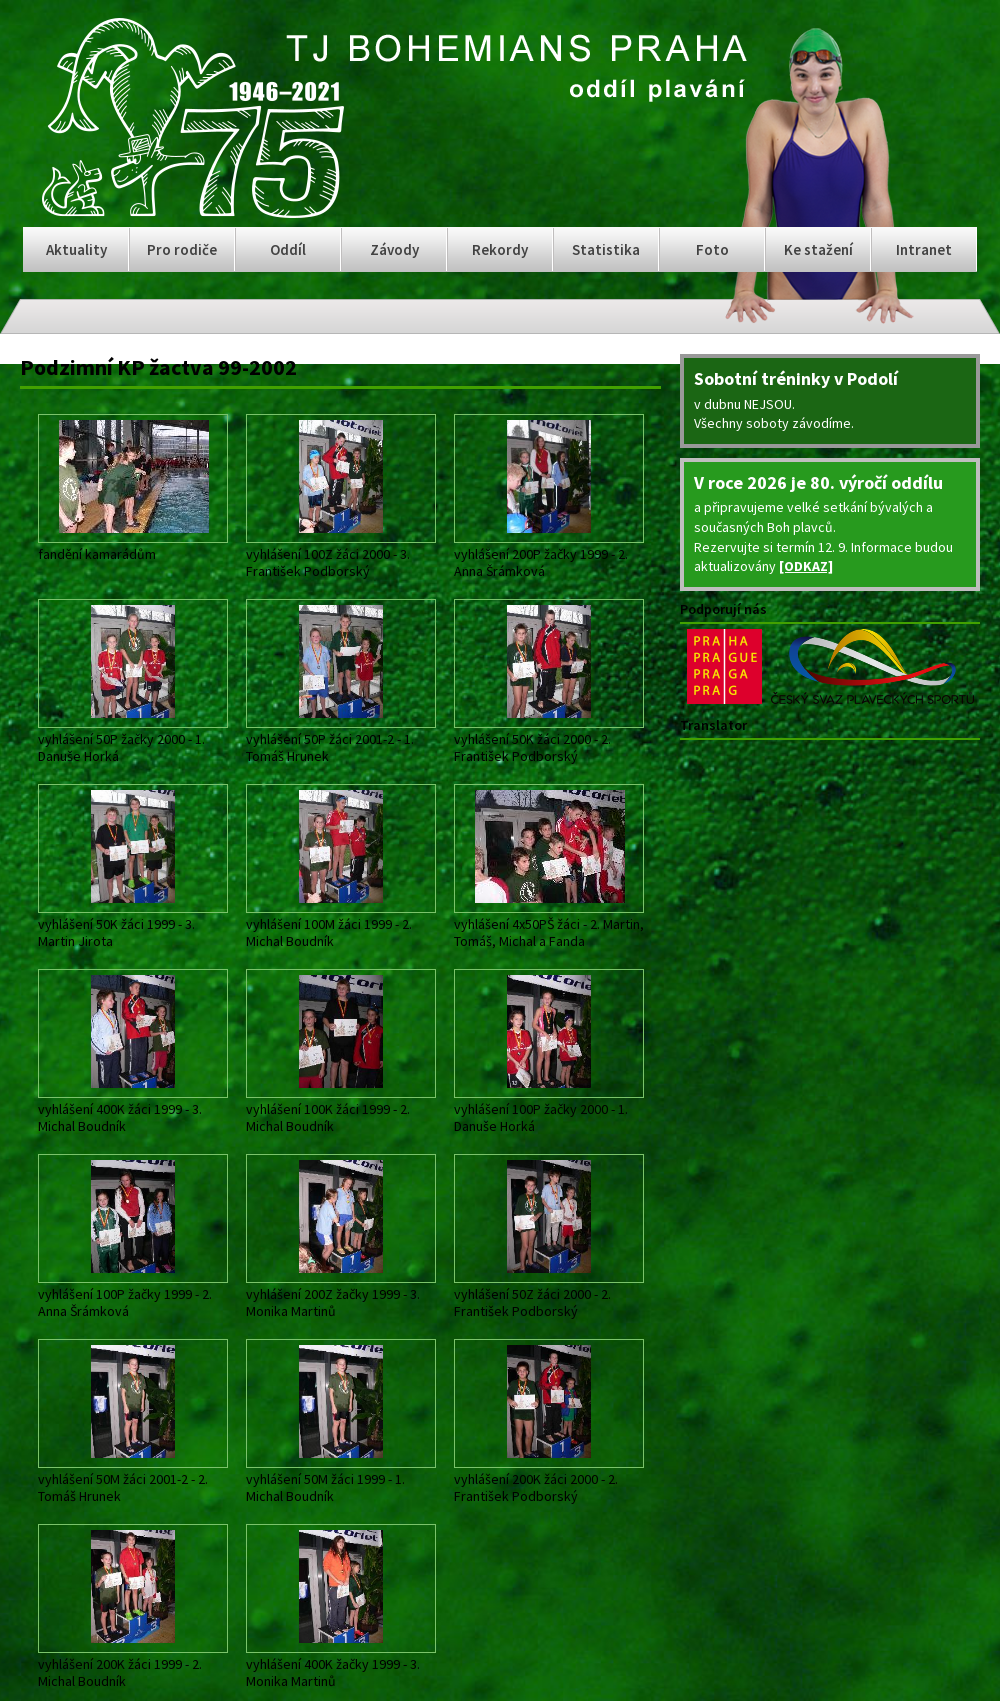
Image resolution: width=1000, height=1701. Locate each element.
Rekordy (500, 249)
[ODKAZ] (806, 566)
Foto (712, 249)
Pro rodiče (182, 249)
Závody (394, 249)
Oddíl (288, 249)
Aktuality (76, 249)
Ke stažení (818, 249)
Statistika (606, 249)
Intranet (924, 249)
